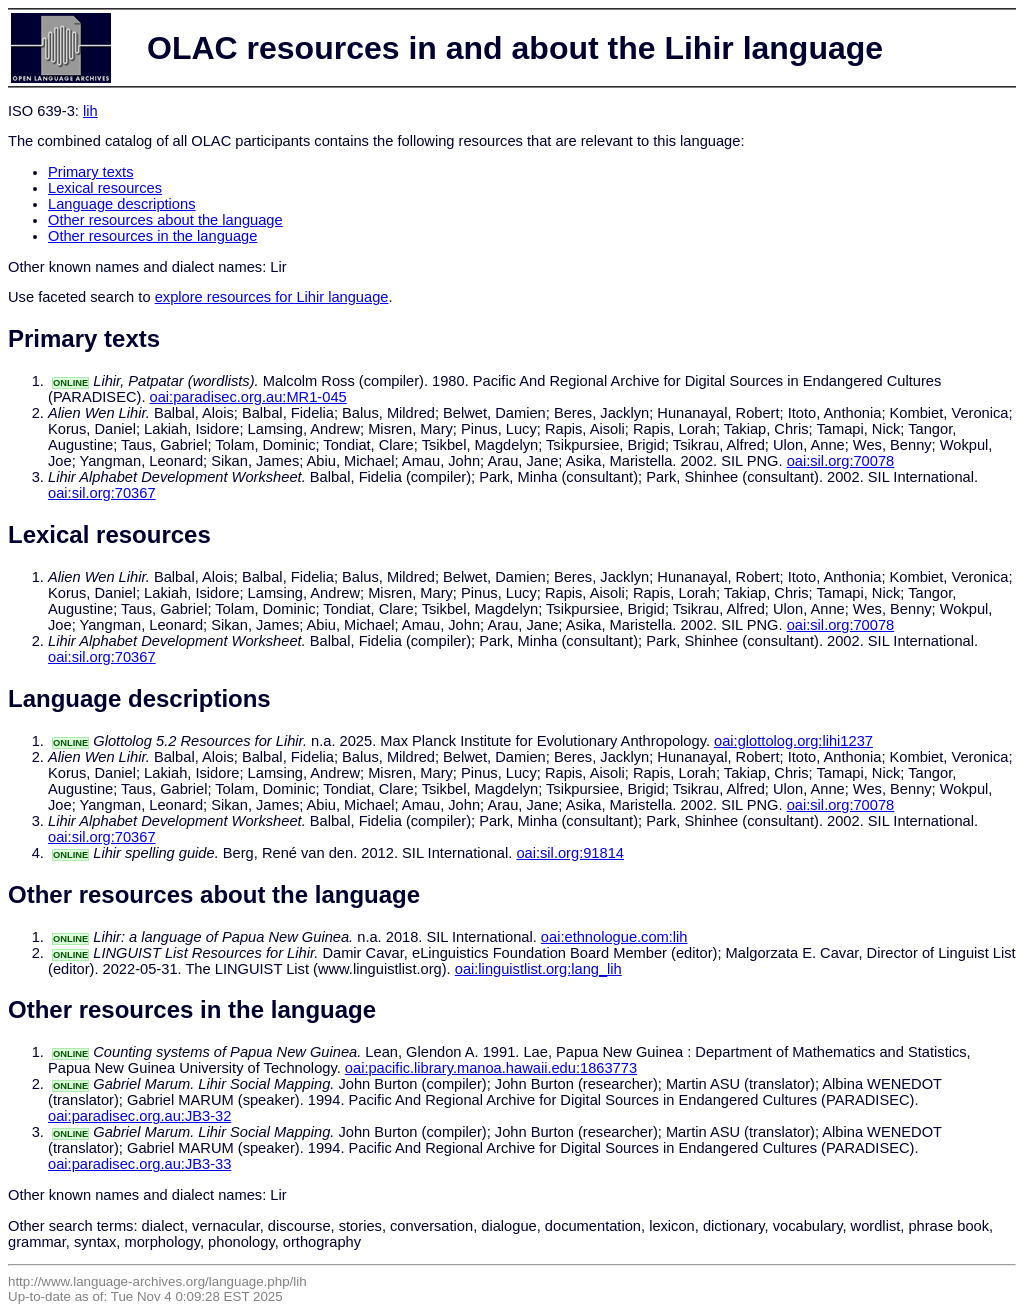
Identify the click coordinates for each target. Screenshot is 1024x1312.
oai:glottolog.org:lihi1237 (793, 741)
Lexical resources (105, 188)
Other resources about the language (165, 220)
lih (90, 111)
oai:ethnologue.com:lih (614, 937)
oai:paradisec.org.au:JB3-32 (139, 1116)
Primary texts (91, 172)
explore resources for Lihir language (272, 297)
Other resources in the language (152, 236)
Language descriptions (122, 204)
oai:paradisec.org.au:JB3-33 (139, 1164)
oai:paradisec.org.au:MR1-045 (248, 397)
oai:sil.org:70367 (102, 493)
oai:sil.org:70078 (841, 461)
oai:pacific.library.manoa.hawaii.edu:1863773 (491, 1068)
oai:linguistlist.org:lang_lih (538, 969)
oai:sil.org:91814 (570, 853)
